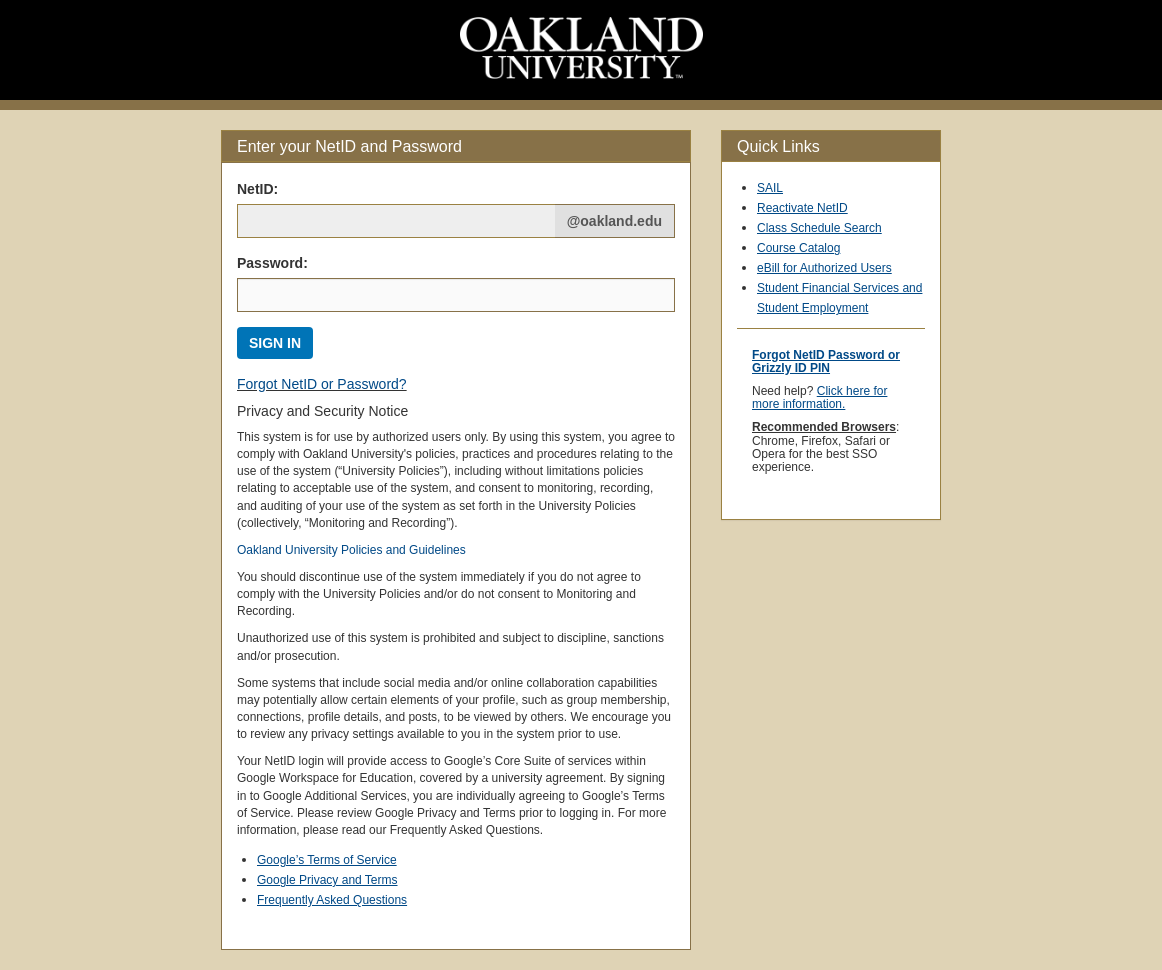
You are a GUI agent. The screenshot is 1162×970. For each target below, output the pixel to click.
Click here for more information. (819, 397)
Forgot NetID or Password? (322, 384)
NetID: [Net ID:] (257, 189)
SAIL (770, 188)
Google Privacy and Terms (327, 880)
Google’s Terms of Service (327, 860)
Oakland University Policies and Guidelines (351, 550)
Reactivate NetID (802, 208)
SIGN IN (275, 343)
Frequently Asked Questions (332, 900)
